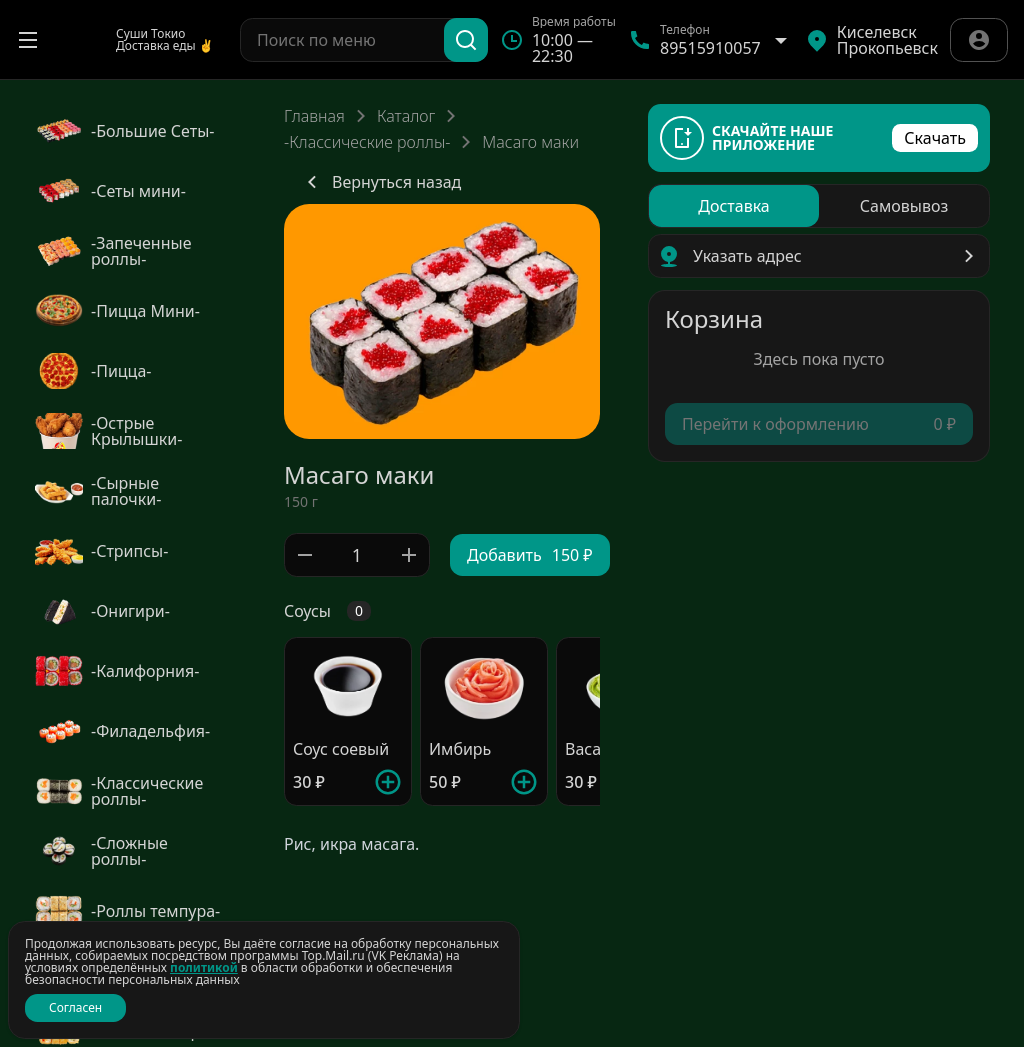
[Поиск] (466, 40)
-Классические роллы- (367, 142)
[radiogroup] (819, 206)
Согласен (75, 1007)
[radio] (734, 206)
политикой (204, 967)
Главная (314, 116)
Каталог (406, 116)
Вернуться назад (380, 182)
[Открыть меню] (28, 40)
